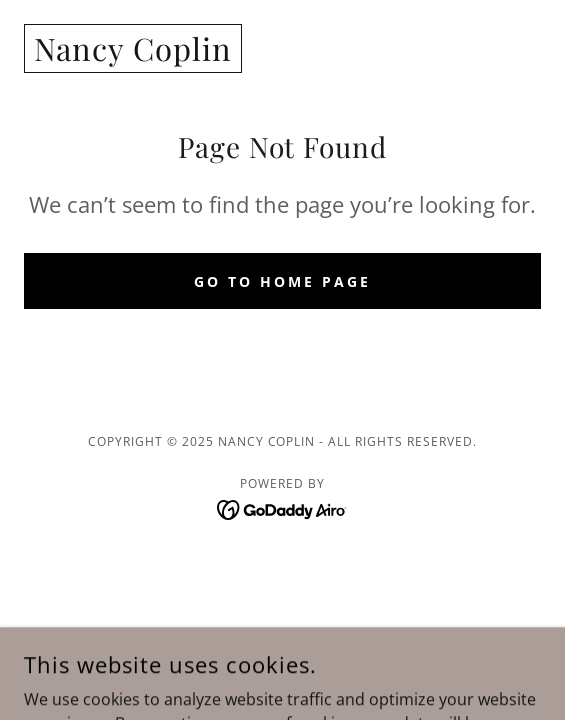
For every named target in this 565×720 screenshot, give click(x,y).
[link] (133, 55)
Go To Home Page (282, 281)
